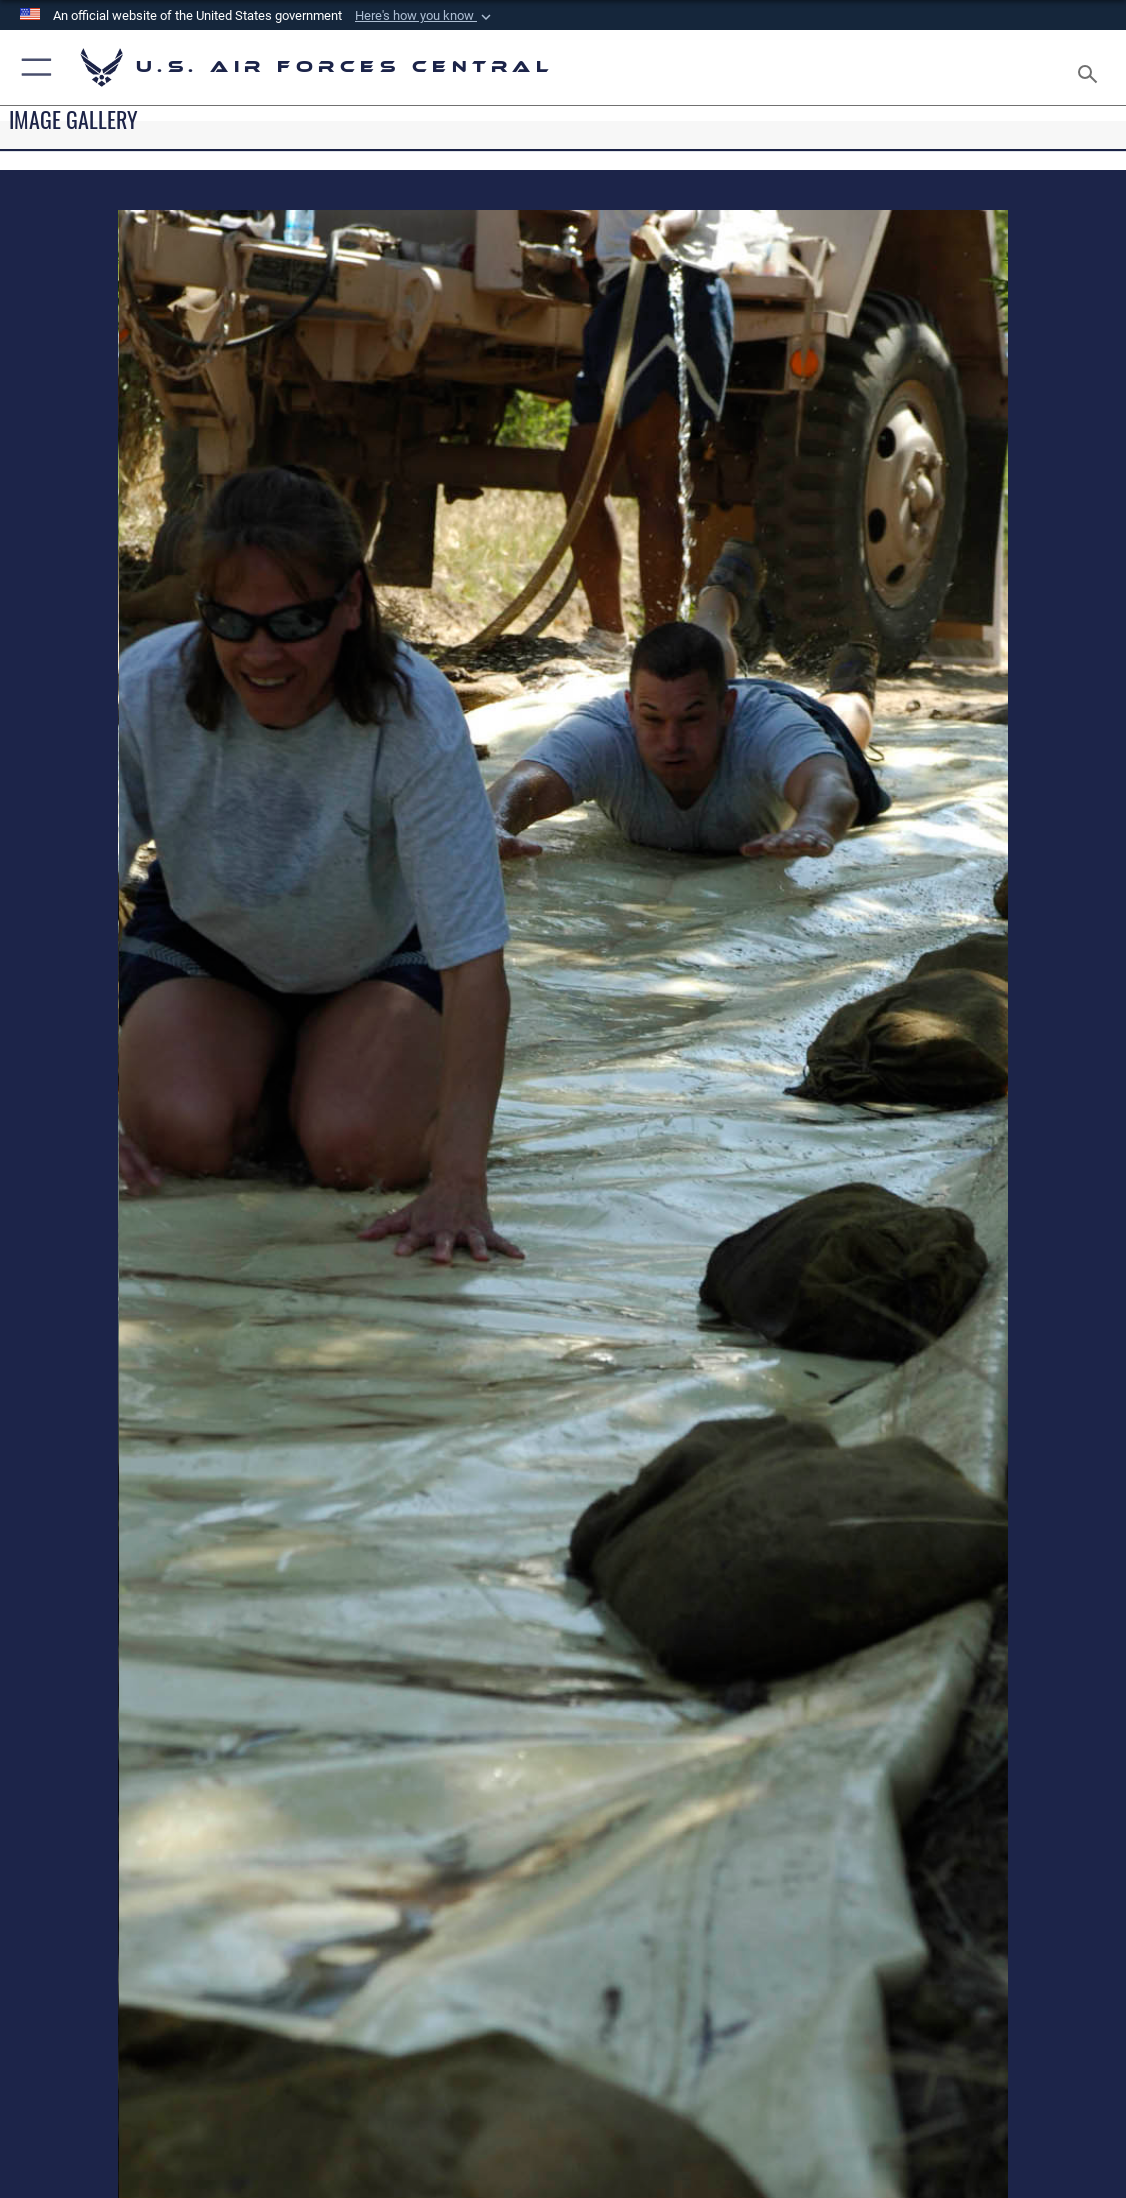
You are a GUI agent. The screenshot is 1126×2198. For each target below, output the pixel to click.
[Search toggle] (1091, 68)
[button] (425, 16)
